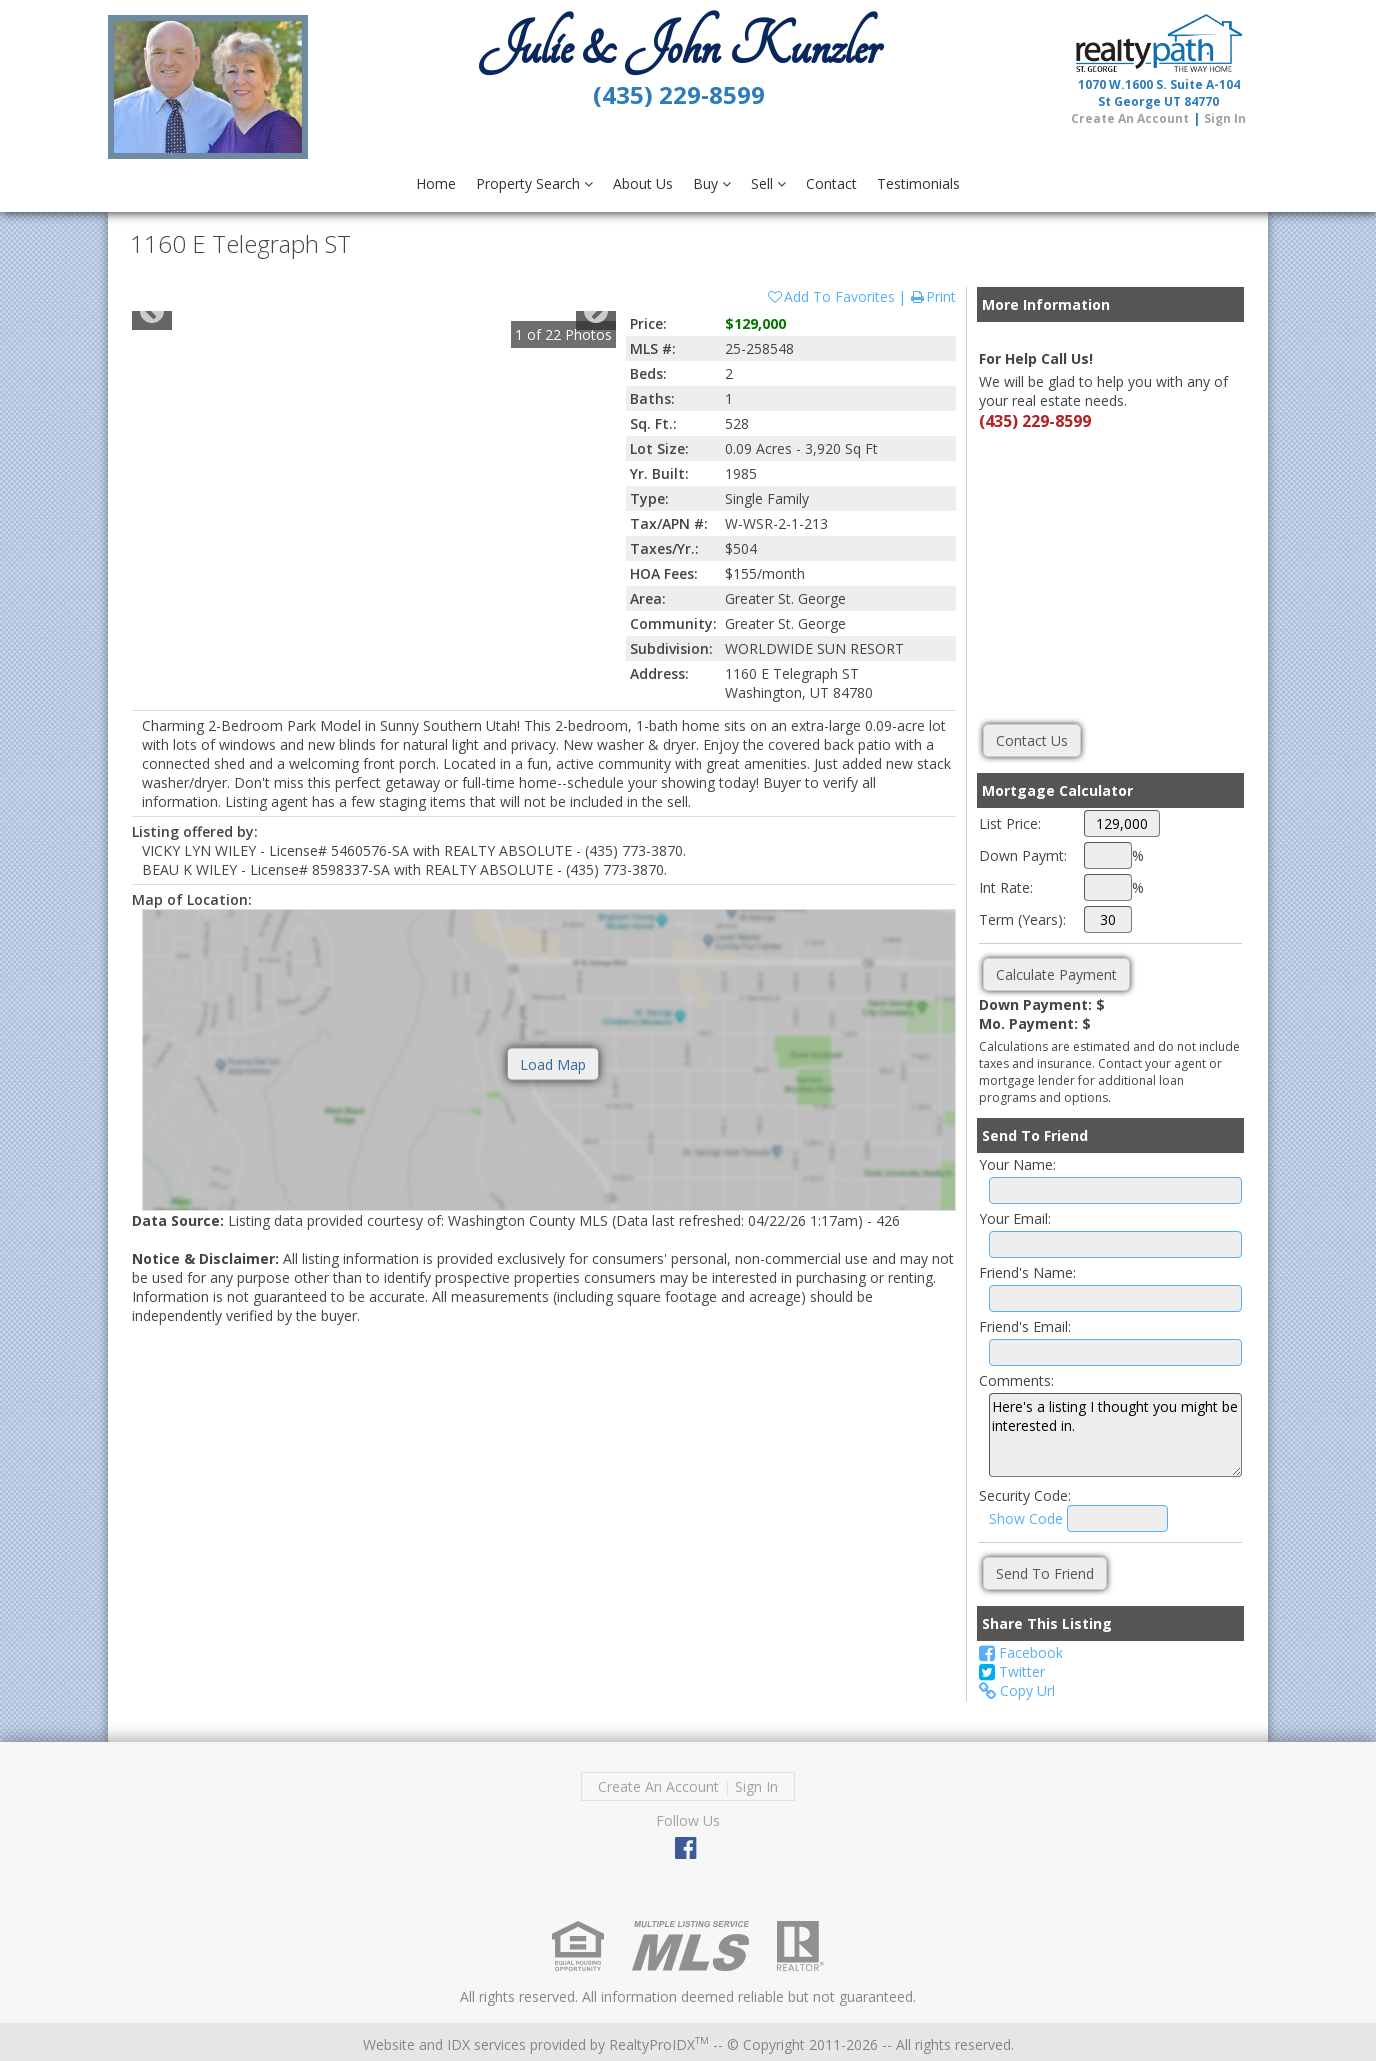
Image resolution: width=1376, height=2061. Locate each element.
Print (932, 296)
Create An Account (1130, 118)
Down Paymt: (1023, 855)
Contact (831, 183)
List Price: (1010, 823)
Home (436, 183)
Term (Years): (1022, 919)
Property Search (534, 183)
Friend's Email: (1025, 1326)
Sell (768, 183)
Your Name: (1017, 1164)
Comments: (1016, 1380)
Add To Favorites (830, 296)
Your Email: (1015, 1218)
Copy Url (1017, 1690)
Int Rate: (1006, 887)
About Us (643, 183)
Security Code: (1025, 1495)
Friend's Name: (1027, 1272)
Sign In (1225, 118)
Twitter (1012, 1671)
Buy (712, 183)
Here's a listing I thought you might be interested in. (1115, 1435)
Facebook (1021, 1652)
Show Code (1026, 1518)
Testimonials (918, 183)
